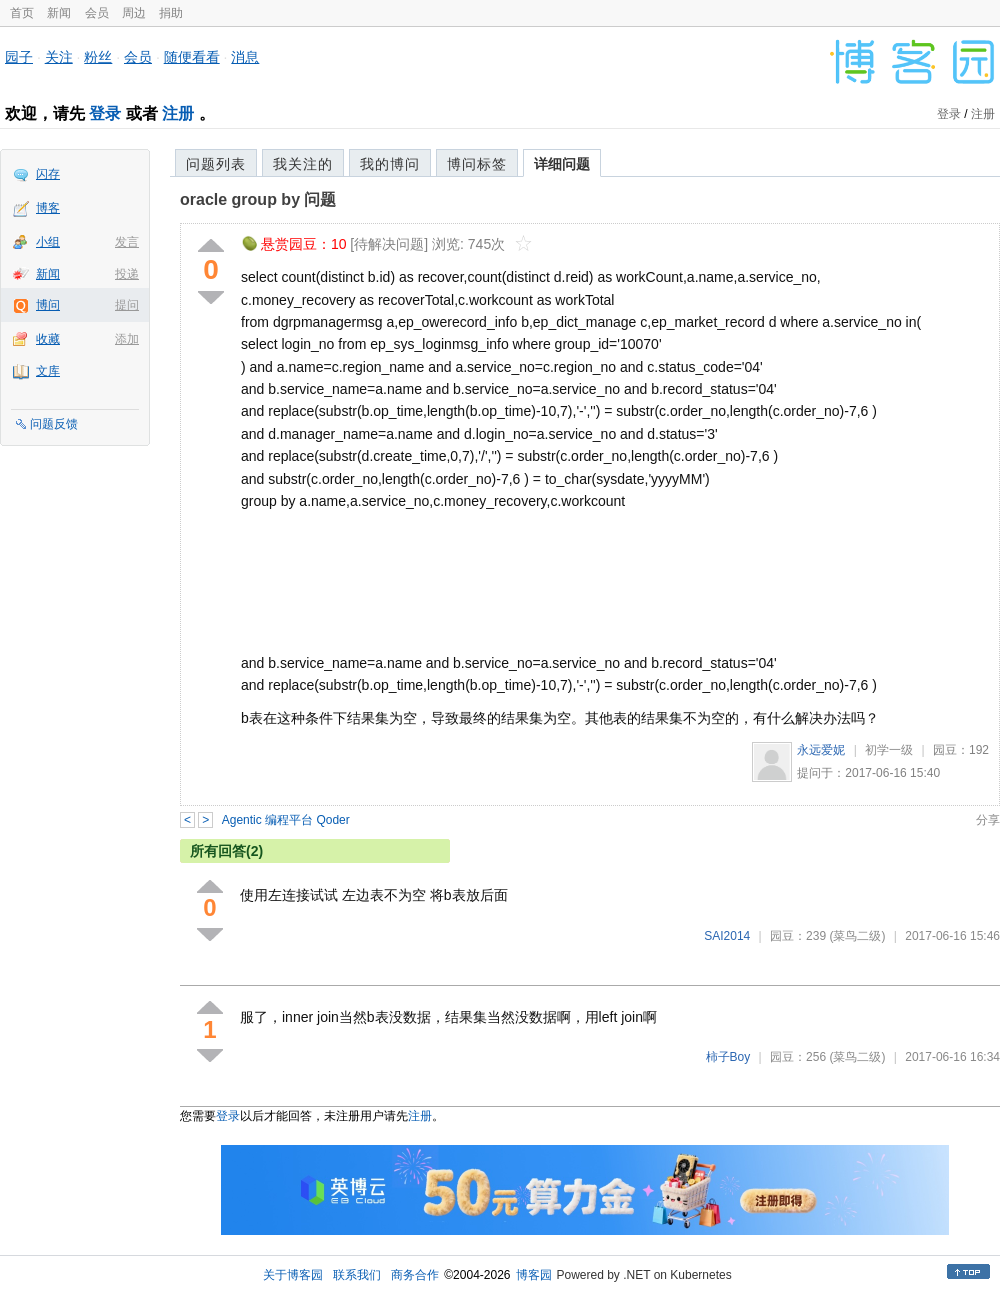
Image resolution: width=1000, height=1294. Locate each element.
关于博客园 (293, 1275)
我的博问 (390, 164)
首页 (22, 13)
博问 (48, 305)
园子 (19, 57)
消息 (245, 57)
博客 (48, 208)
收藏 (48, 339)
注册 (178, 113)
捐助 (171, 13)
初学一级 (889, 750)
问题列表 (216, 164)
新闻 (59, 13)
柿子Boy (728, 1057)
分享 (988, 820)
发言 (127, 242)
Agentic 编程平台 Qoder (286, 820)
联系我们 (357, 1275)
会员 (97, 13)
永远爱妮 (821, 750)
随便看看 (192, 57)
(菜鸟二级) (857, 936)
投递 (127, 274)
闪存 (48, 174)
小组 (48, 242)
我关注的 (303, 164)
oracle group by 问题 (258, 199)
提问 (127, 305)
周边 (134, 13)
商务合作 (415, 1275)
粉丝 (98, 57)
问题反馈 (54, 424)
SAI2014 (727, 936)
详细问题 (562, 164)
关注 (59, 57)
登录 (105, 113)
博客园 (534, 1275)
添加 (127, 339)
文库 (48, 371)
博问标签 (477, 164)
